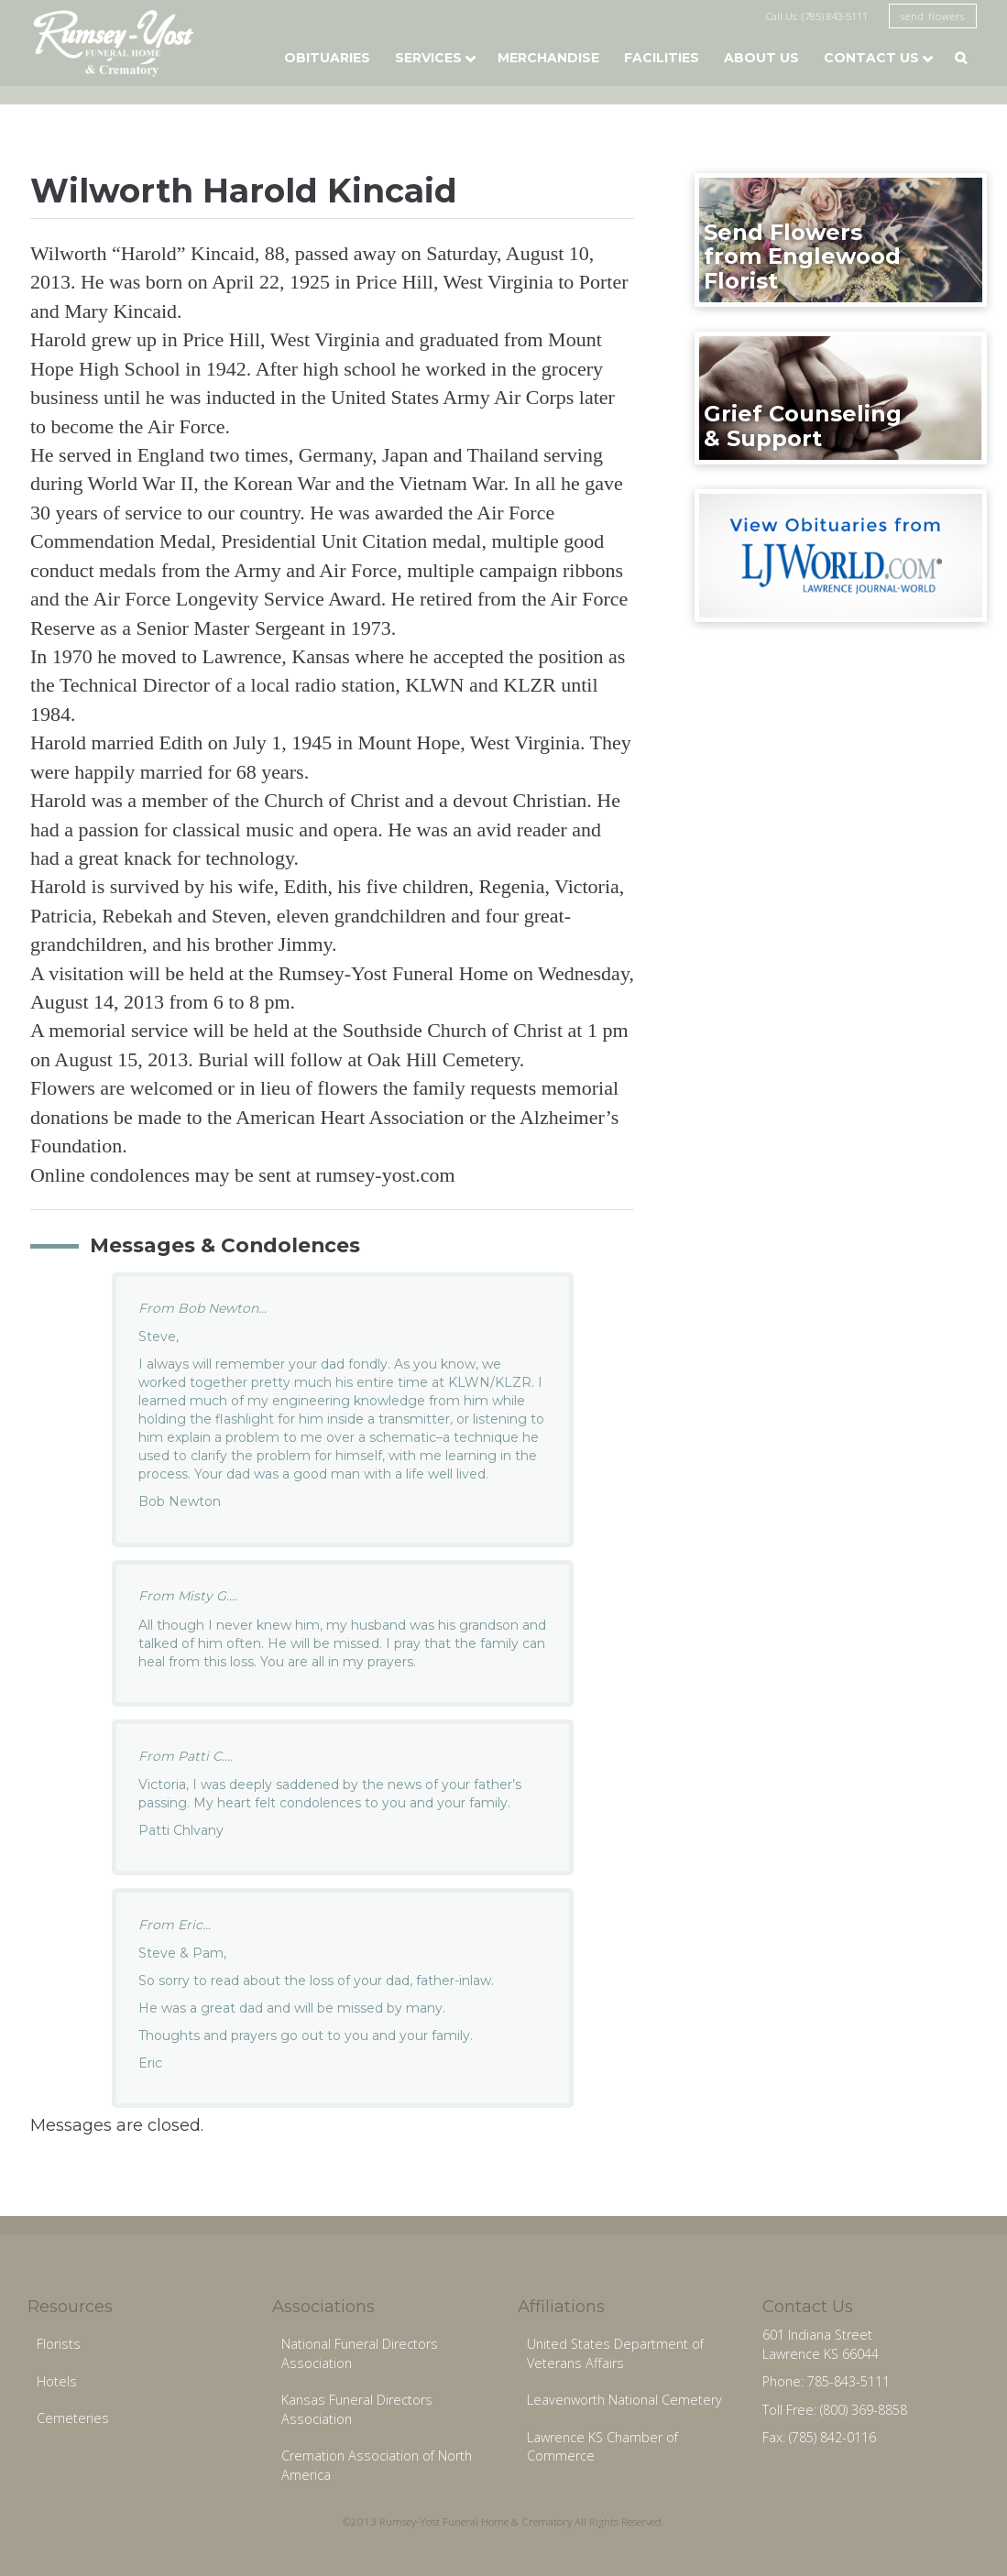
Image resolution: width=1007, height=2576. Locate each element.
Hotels (57, 2381)
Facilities (661, 57)
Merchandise (548, 57)
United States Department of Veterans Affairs (615, 2353)
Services (428, 57)
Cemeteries (73, 2418)
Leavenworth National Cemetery (624, 2399)
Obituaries (327, 57)
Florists (59, 2343)
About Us (761, 57)
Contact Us (871, 57)
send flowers (933, 16)
